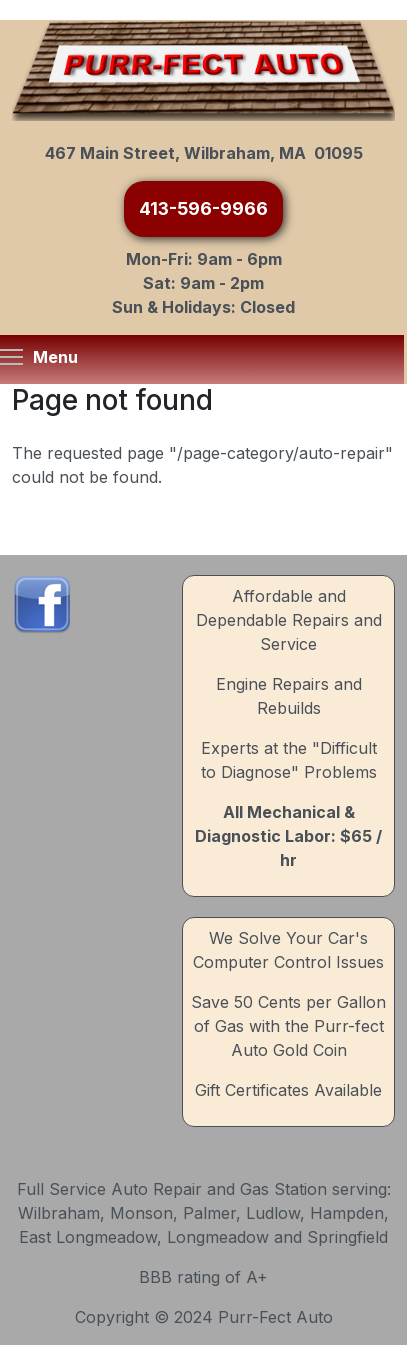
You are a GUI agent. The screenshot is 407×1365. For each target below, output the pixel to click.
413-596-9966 (203, 208)
